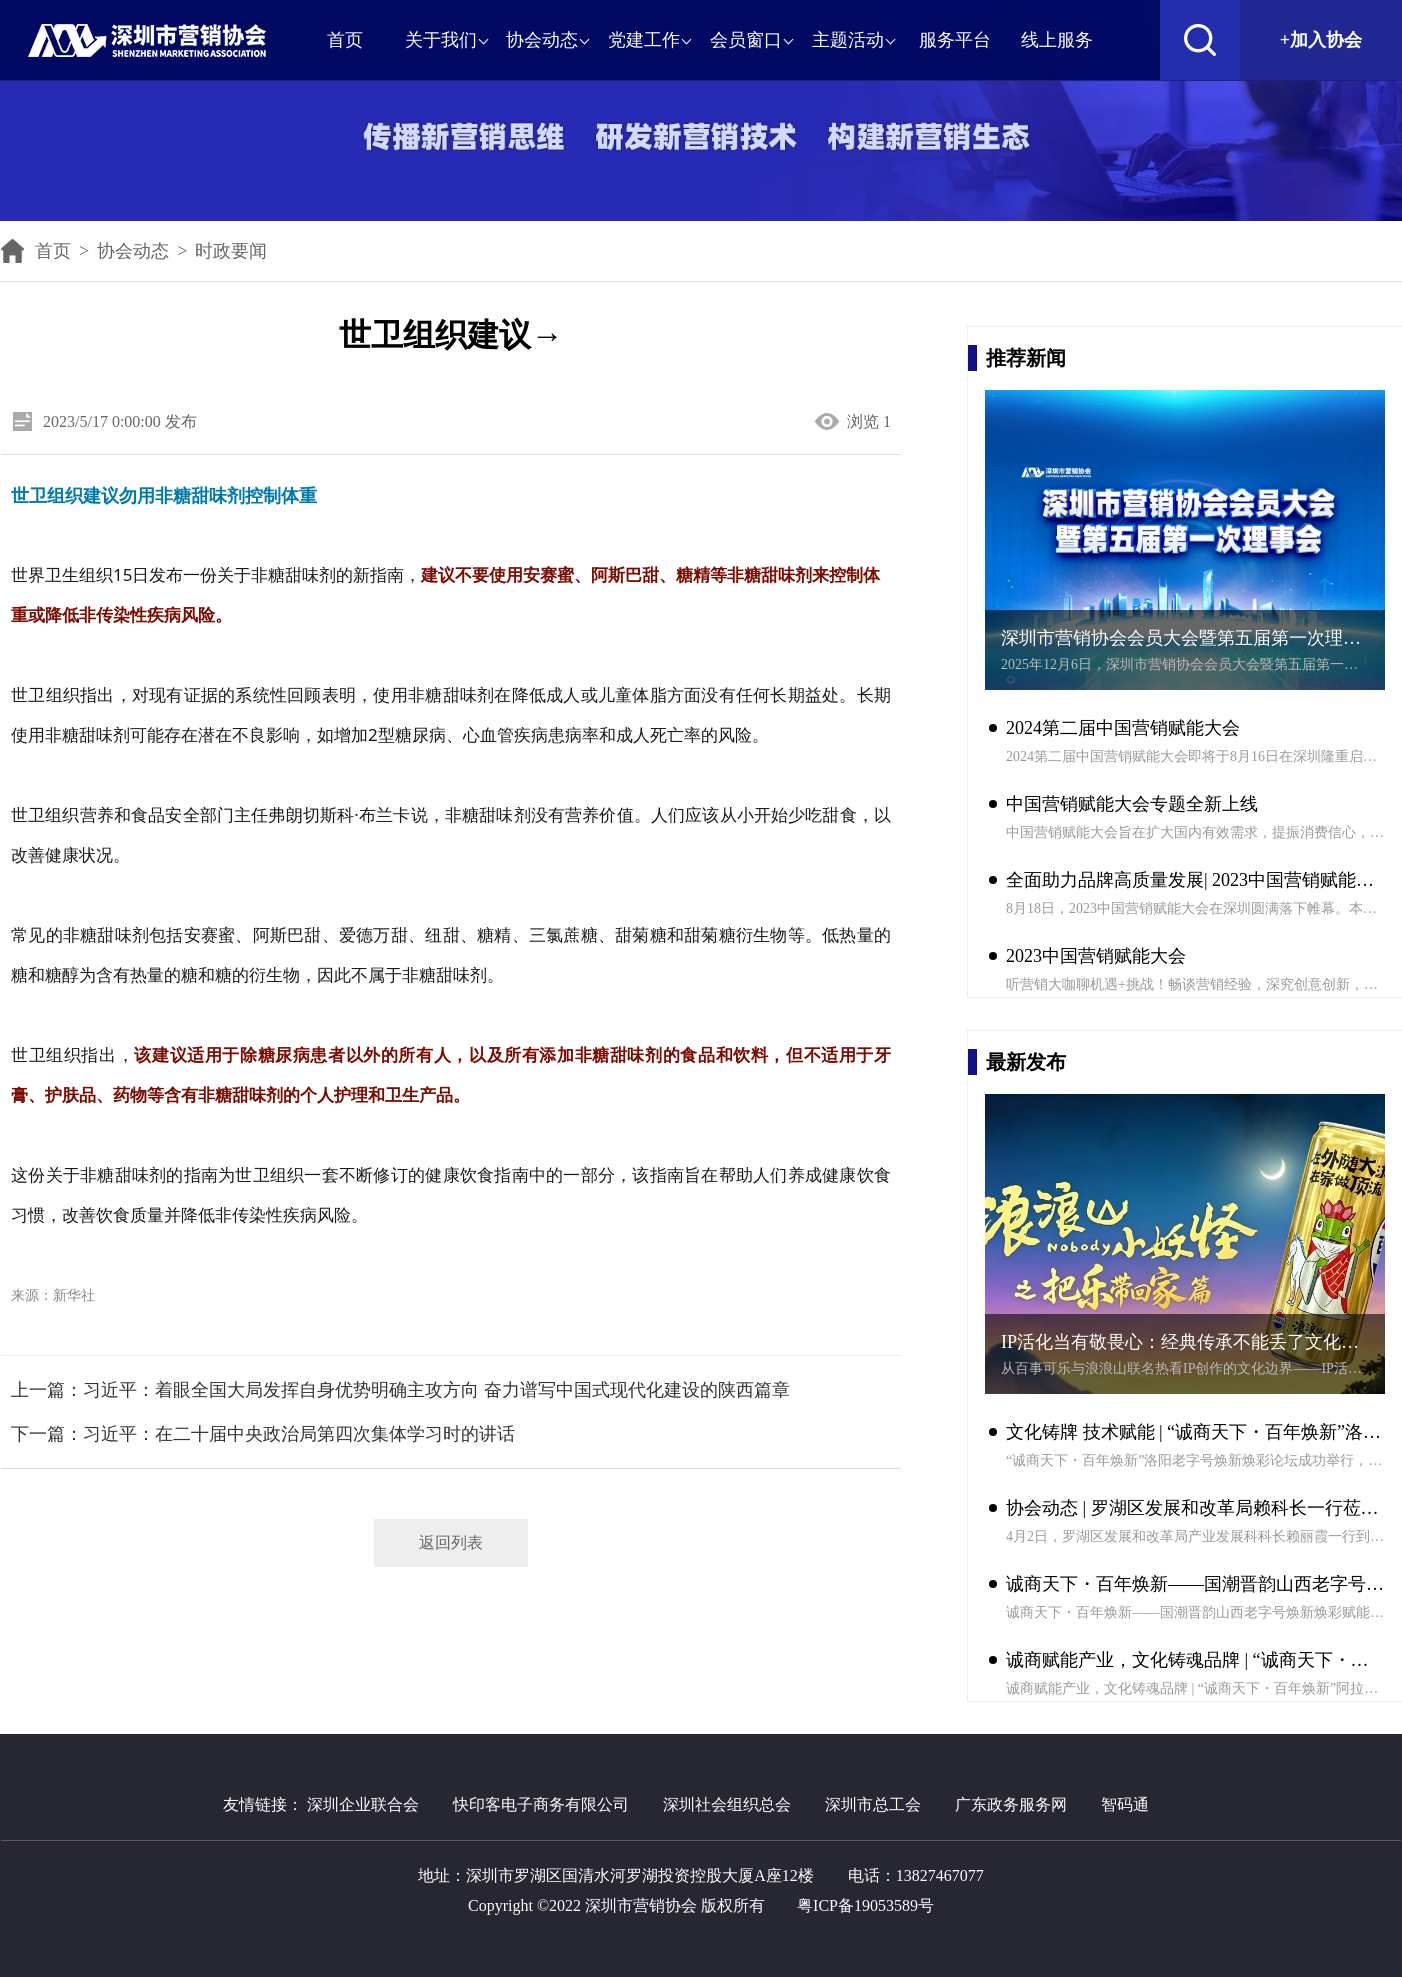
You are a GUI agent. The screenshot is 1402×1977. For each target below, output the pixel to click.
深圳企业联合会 (363, 1804)
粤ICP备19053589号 (865, 1905)
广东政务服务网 (1011, 1804)
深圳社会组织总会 (727, 1804)
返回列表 (451, 1542)
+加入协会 (1321, 40)
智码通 (1125, 1804)
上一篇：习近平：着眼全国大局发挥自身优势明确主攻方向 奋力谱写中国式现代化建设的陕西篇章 (400, 1390)
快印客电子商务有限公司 (541, 1804)
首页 (36, 251)
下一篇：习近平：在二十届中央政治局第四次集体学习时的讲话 (263, 1434)
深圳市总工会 (873, 1804)
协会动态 (133, 251)
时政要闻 (231, 251)
